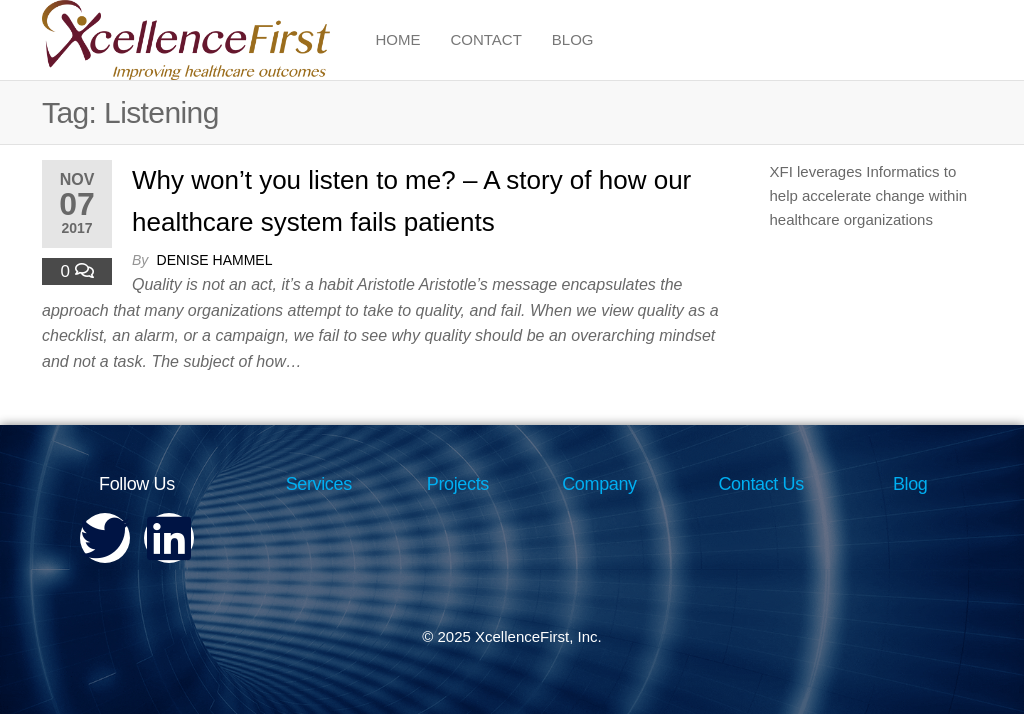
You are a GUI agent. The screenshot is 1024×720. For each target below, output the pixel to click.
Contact (485, 39)
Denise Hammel (215, 260)
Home (397, 39)
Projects (458, 484)
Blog (573, 39)
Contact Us (760, 484)
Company (599, 484)
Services (319, 484)
